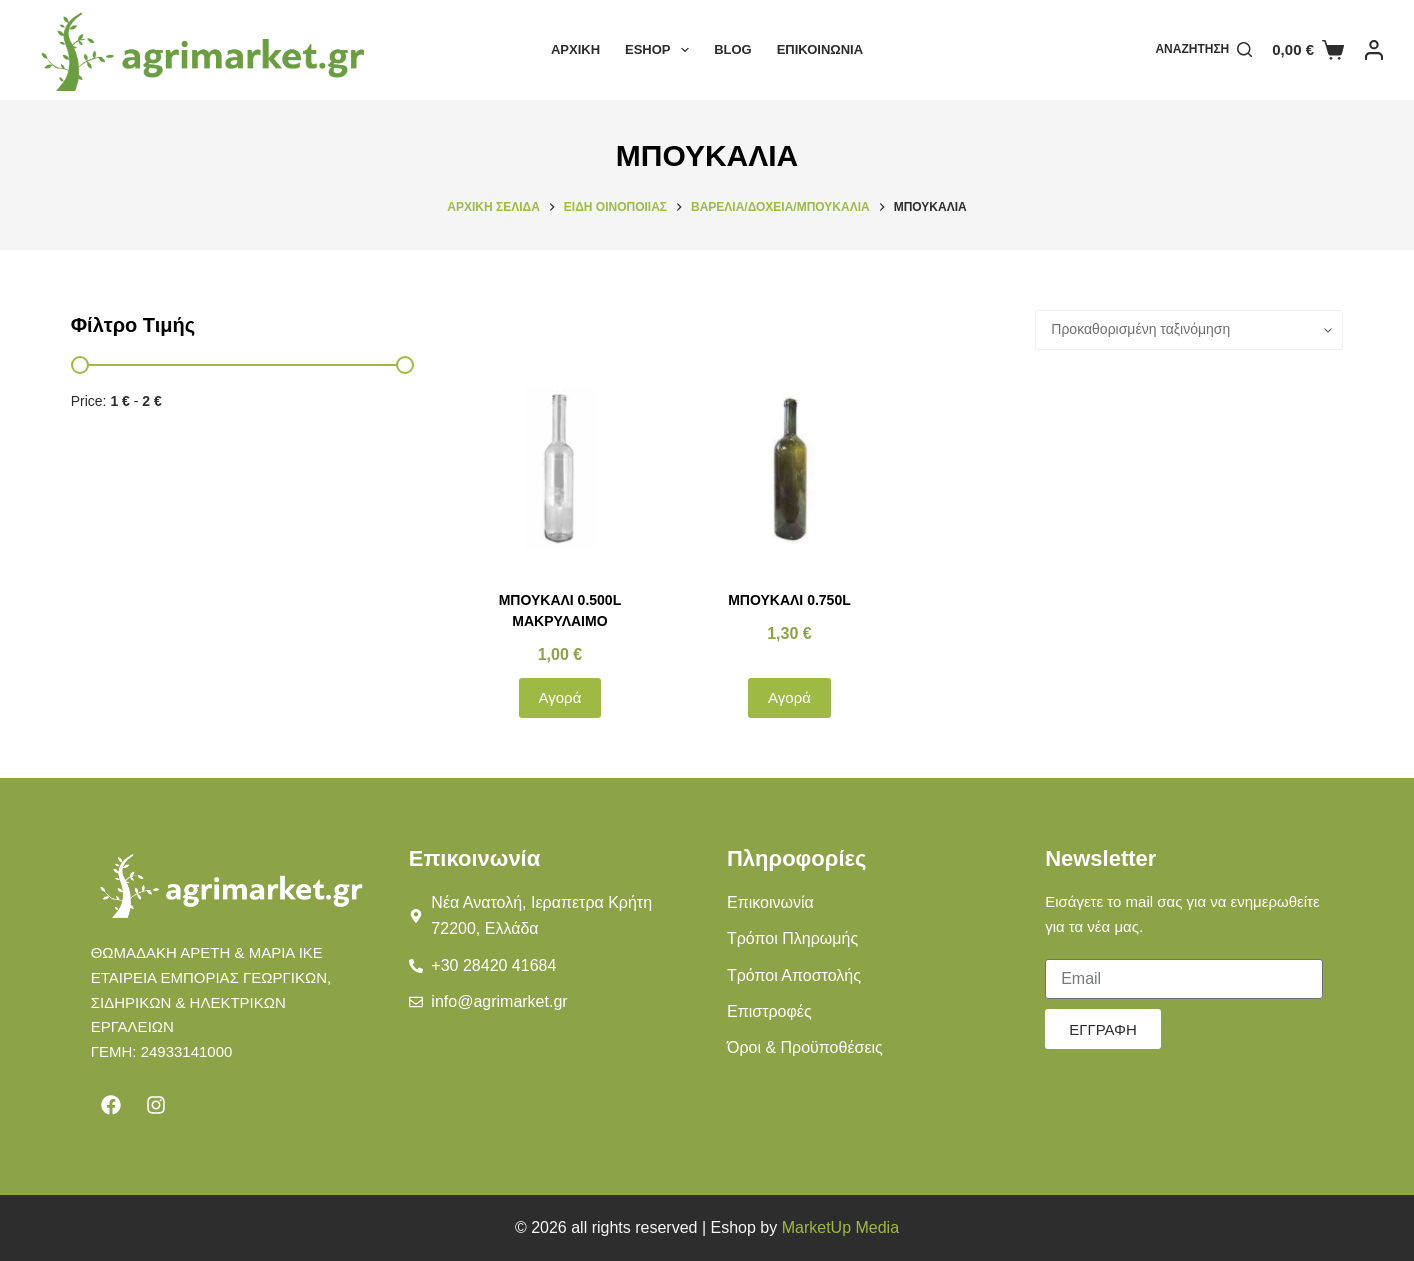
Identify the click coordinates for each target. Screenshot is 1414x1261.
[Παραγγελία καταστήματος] (1189, 330)
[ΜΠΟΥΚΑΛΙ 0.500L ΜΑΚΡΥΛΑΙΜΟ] (560, 470)
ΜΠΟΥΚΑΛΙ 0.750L (789, 600)
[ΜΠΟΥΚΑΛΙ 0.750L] (790, 470)
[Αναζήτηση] (1203, 50)
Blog (733, 49)
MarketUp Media (840, 1227)
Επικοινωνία (820, 49)
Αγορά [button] (560, 697)
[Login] (1374, 50)
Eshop (661, 50)
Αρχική (575, 49)
